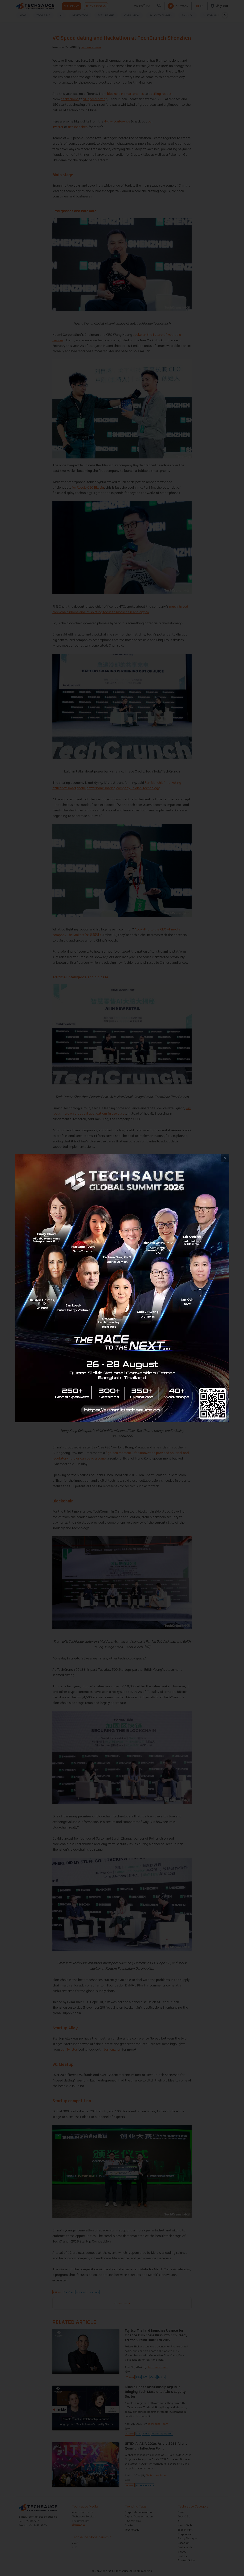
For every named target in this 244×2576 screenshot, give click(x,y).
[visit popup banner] (122, 1288)
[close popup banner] (225, 1158)
